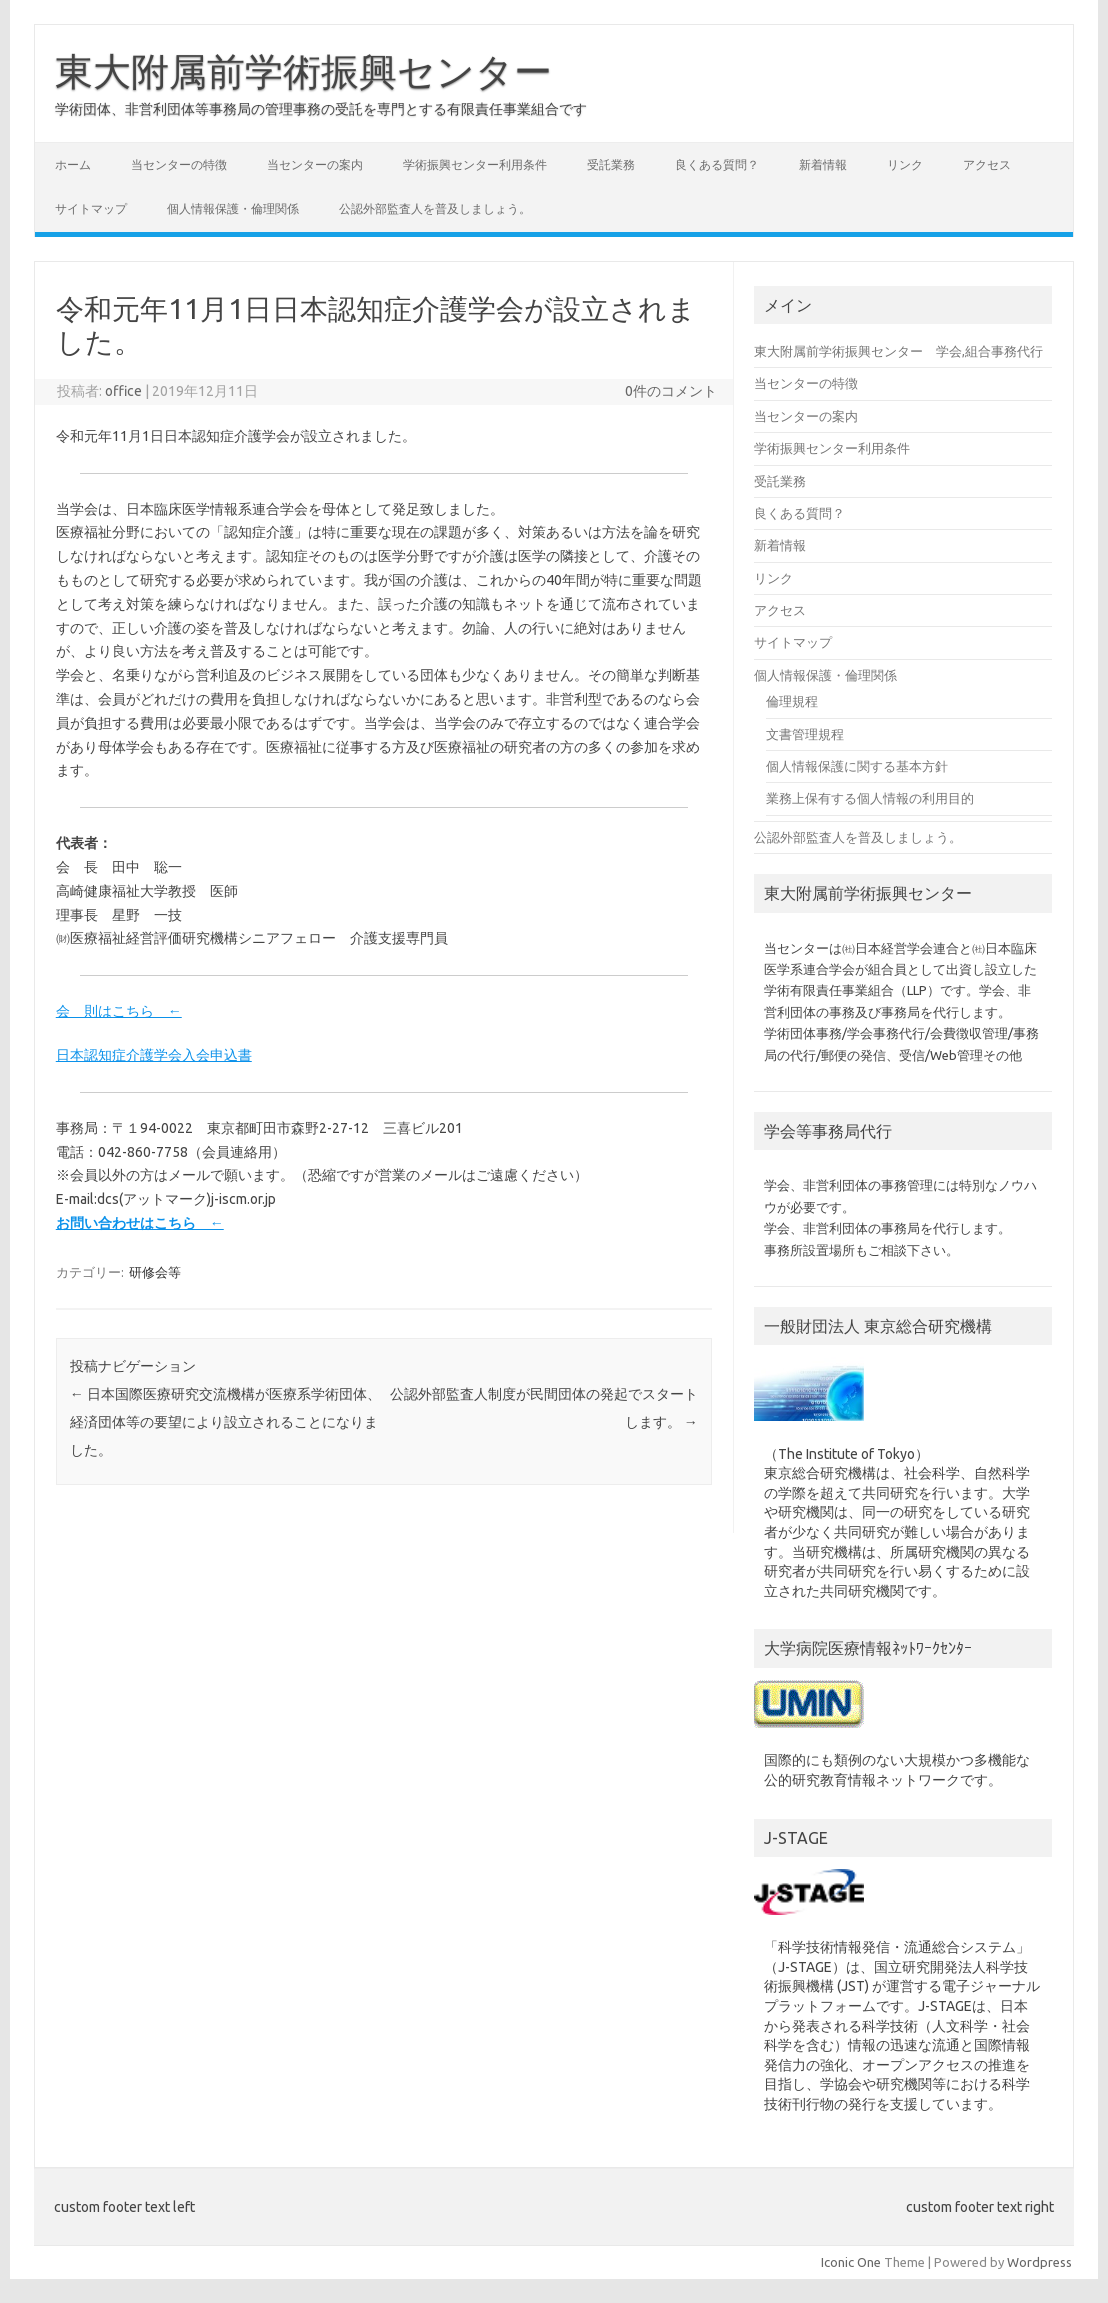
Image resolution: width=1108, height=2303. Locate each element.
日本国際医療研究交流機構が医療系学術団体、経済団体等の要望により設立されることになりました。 (225, 1422)
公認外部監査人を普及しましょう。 (435, 208)
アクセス (987, 164)
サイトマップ (91, 208)
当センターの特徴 (179, 164)
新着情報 (823, 164)
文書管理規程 (805, 734)
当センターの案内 (315, 164)
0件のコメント (671, 391)
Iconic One (851, 2262)
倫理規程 (792, 701)
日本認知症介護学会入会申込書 (154, 1055)
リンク (905, 164)
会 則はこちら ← (119, 1011)
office (123, 391)
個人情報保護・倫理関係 (233, 208)
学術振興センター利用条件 (475, 164)
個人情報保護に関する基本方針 (857, 766)
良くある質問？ (717, 164)
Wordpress (1039, 2262)
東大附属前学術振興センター (303, 71)
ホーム (73, 164)
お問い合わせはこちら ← (140, 1223)
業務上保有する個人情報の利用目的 (870, 798)
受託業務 (611, 164)
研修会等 (155, 1272)
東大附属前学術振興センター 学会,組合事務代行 (898, 351)
